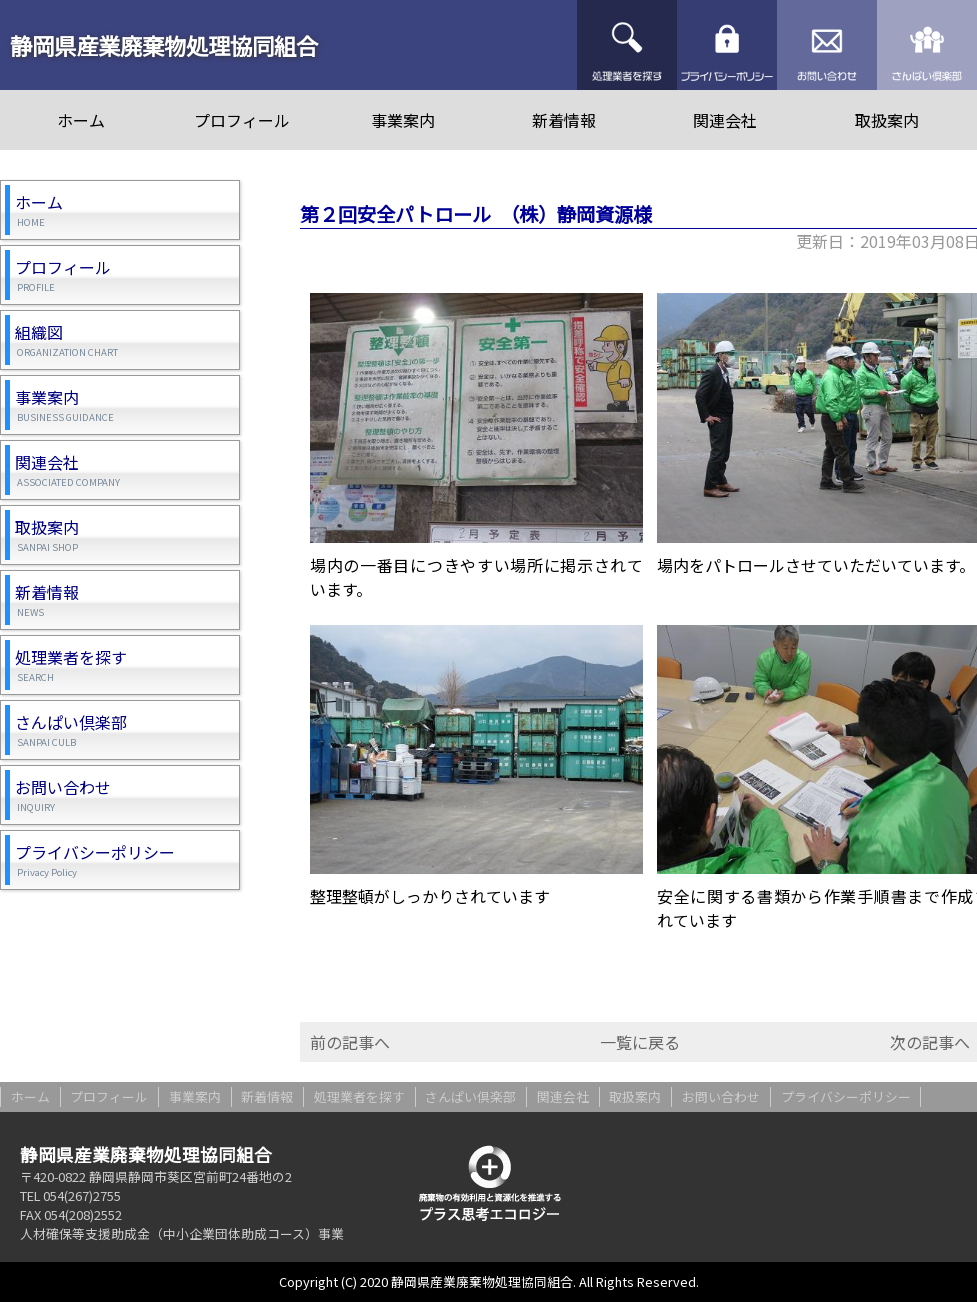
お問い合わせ (827, 45)
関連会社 (725, 120)
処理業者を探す (627, 45)
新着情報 (564, 120)
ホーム (81, 120)
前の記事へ (350, 1042)
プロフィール (242, 120)
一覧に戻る (640, 1042)
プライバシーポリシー (727, 45)
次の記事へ (930, 1042)
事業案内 (403, 120)
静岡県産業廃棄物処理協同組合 (164, 45)
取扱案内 (887, 120)
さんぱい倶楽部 (927, 45)
